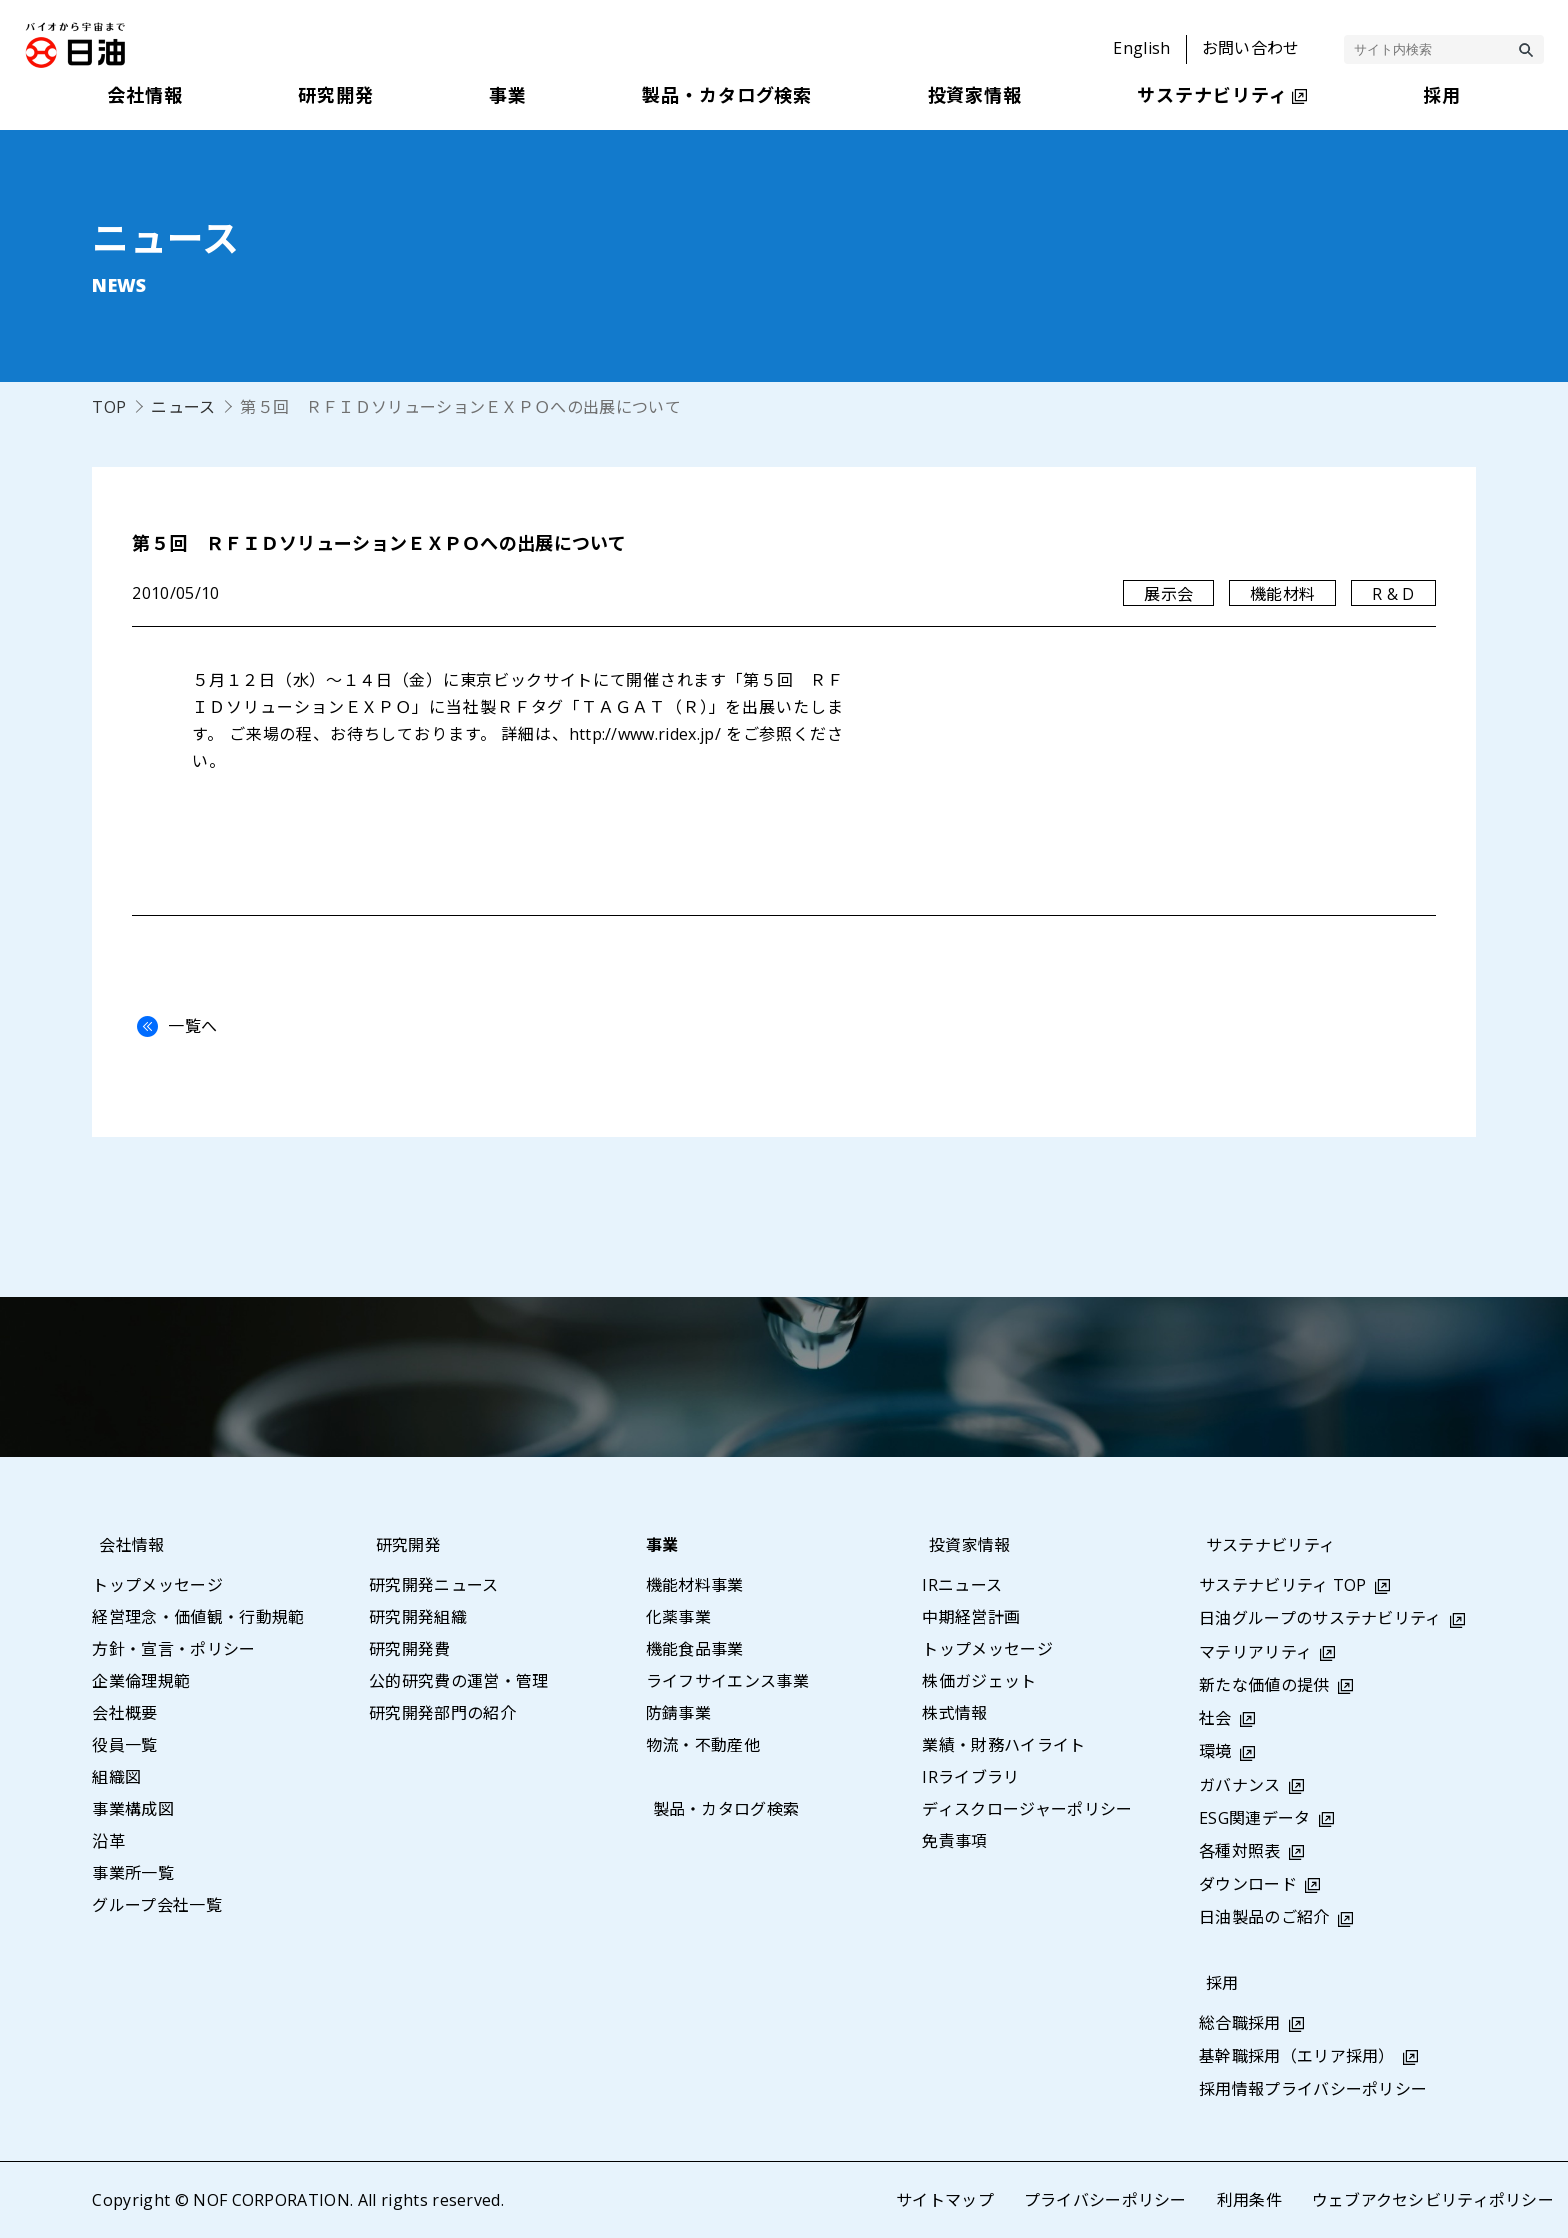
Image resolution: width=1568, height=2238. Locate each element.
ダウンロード (1248, 1884)
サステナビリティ (1264, 1545)
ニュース (183, 407)
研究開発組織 (418, 1617)
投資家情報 (963, 1545)
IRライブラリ (970, 1777)
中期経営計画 (971, 1617)
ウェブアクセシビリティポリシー (1432, 2200)
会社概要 (124, 1713)
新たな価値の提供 (1264, 1685)
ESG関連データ (1255, 1818)
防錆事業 (678, 1713)
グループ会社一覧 (157, 1905)
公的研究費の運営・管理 (459, 1681)
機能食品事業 (695, 1649)
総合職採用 (1240, 2023)
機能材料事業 (695, 1585)
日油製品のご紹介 (1264, 1917)
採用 (1215, 1983)
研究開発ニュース (434, 1585)
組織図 (116, 1777)
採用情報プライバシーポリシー (1313, 2089)
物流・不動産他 (703, 1745)
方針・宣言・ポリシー (173, 1649)
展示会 (1168, 594)
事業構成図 (133, 1809)
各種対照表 (1240, 1851)
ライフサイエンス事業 (727, 1681)
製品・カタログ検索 (719, 1809)
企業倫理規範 (141, 1681)
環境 (1215, 1751)
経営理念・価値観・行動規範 (198, 1617)
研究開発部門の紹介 (442, 1713)
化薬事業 (678, 1617)
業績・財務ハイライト (1003, 1745)
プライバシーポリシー (1104, 2200)
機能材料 (1282, 594)
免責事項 (954, 1841)
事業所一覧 (133, 1873)
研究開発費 (410, 1649)
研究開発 (401, 1545)
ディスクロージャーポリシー (1027, 1809)
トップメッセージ (157, 1585)
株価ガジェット (979, 1681)
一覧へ (172, 1026)
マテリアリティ (1255, 1652)
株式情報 (954, 1713)
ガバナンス (1240, 1785)
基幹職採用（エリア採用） (1297, 2056)
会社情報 (124, 1545)
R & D (1393, 594)
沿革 (108, 1841)
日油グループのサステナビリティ (1320, 1618)
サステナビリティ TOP (1283, 1585)
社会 (1215, 1718)
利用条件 (1248, 2200)
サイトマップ (944, 2200)
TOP (109, 407)
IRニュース (962, 1585)
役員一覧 (124, 1745)
